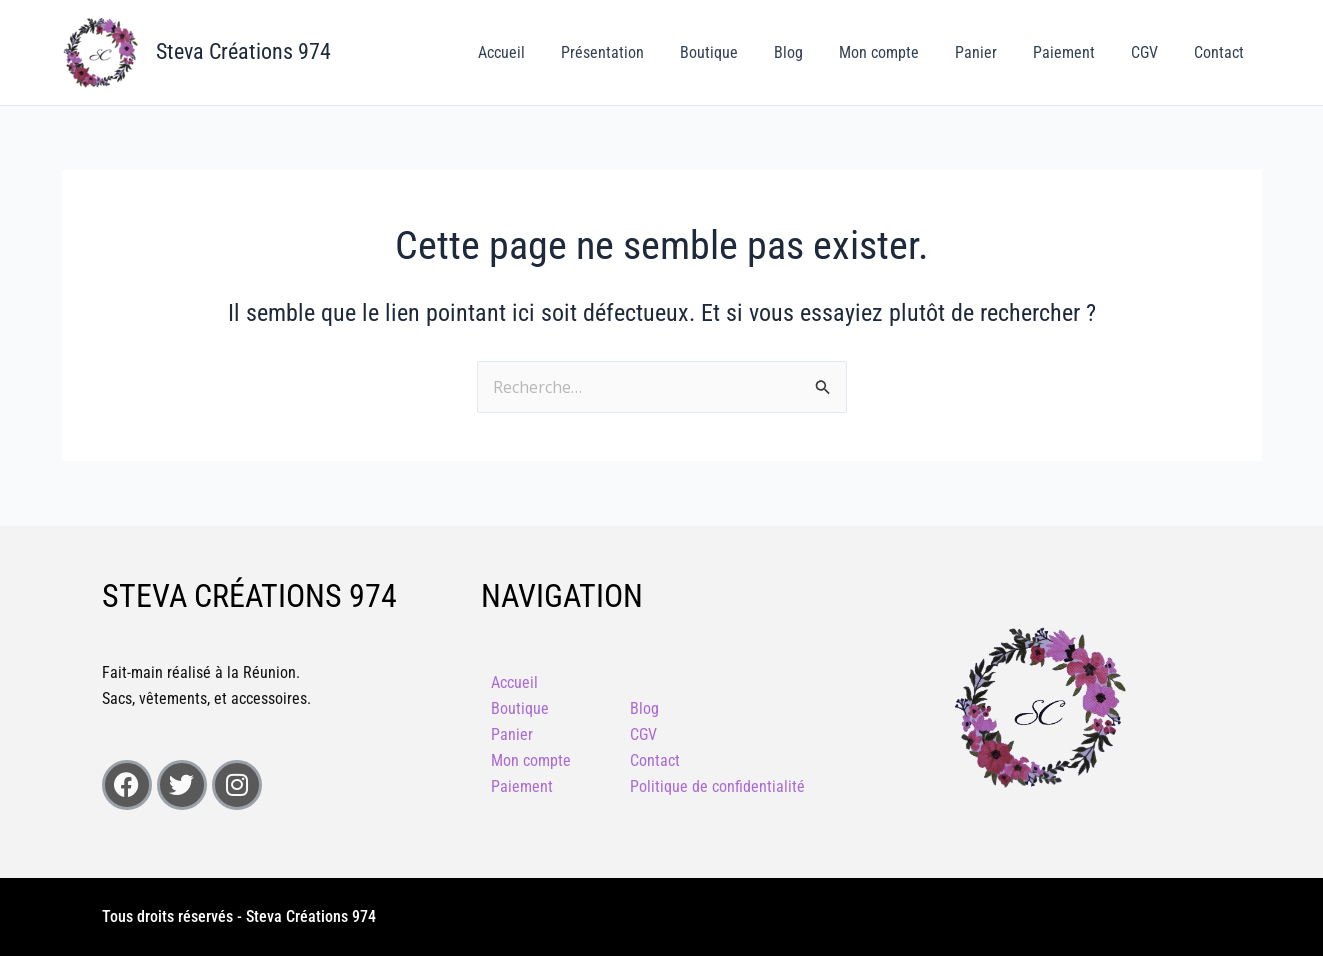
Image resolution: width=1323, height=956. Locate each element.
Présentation (632, 52)
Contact (1221, 52)
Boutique (735, 52)
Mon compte (897, 52)
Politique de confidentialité (717, 786)
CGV (1150, 52)
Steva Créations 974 (243, 51)
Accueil (535, 52)
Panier (990, 52)
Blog (810, 52)
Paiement (1074, 52)
